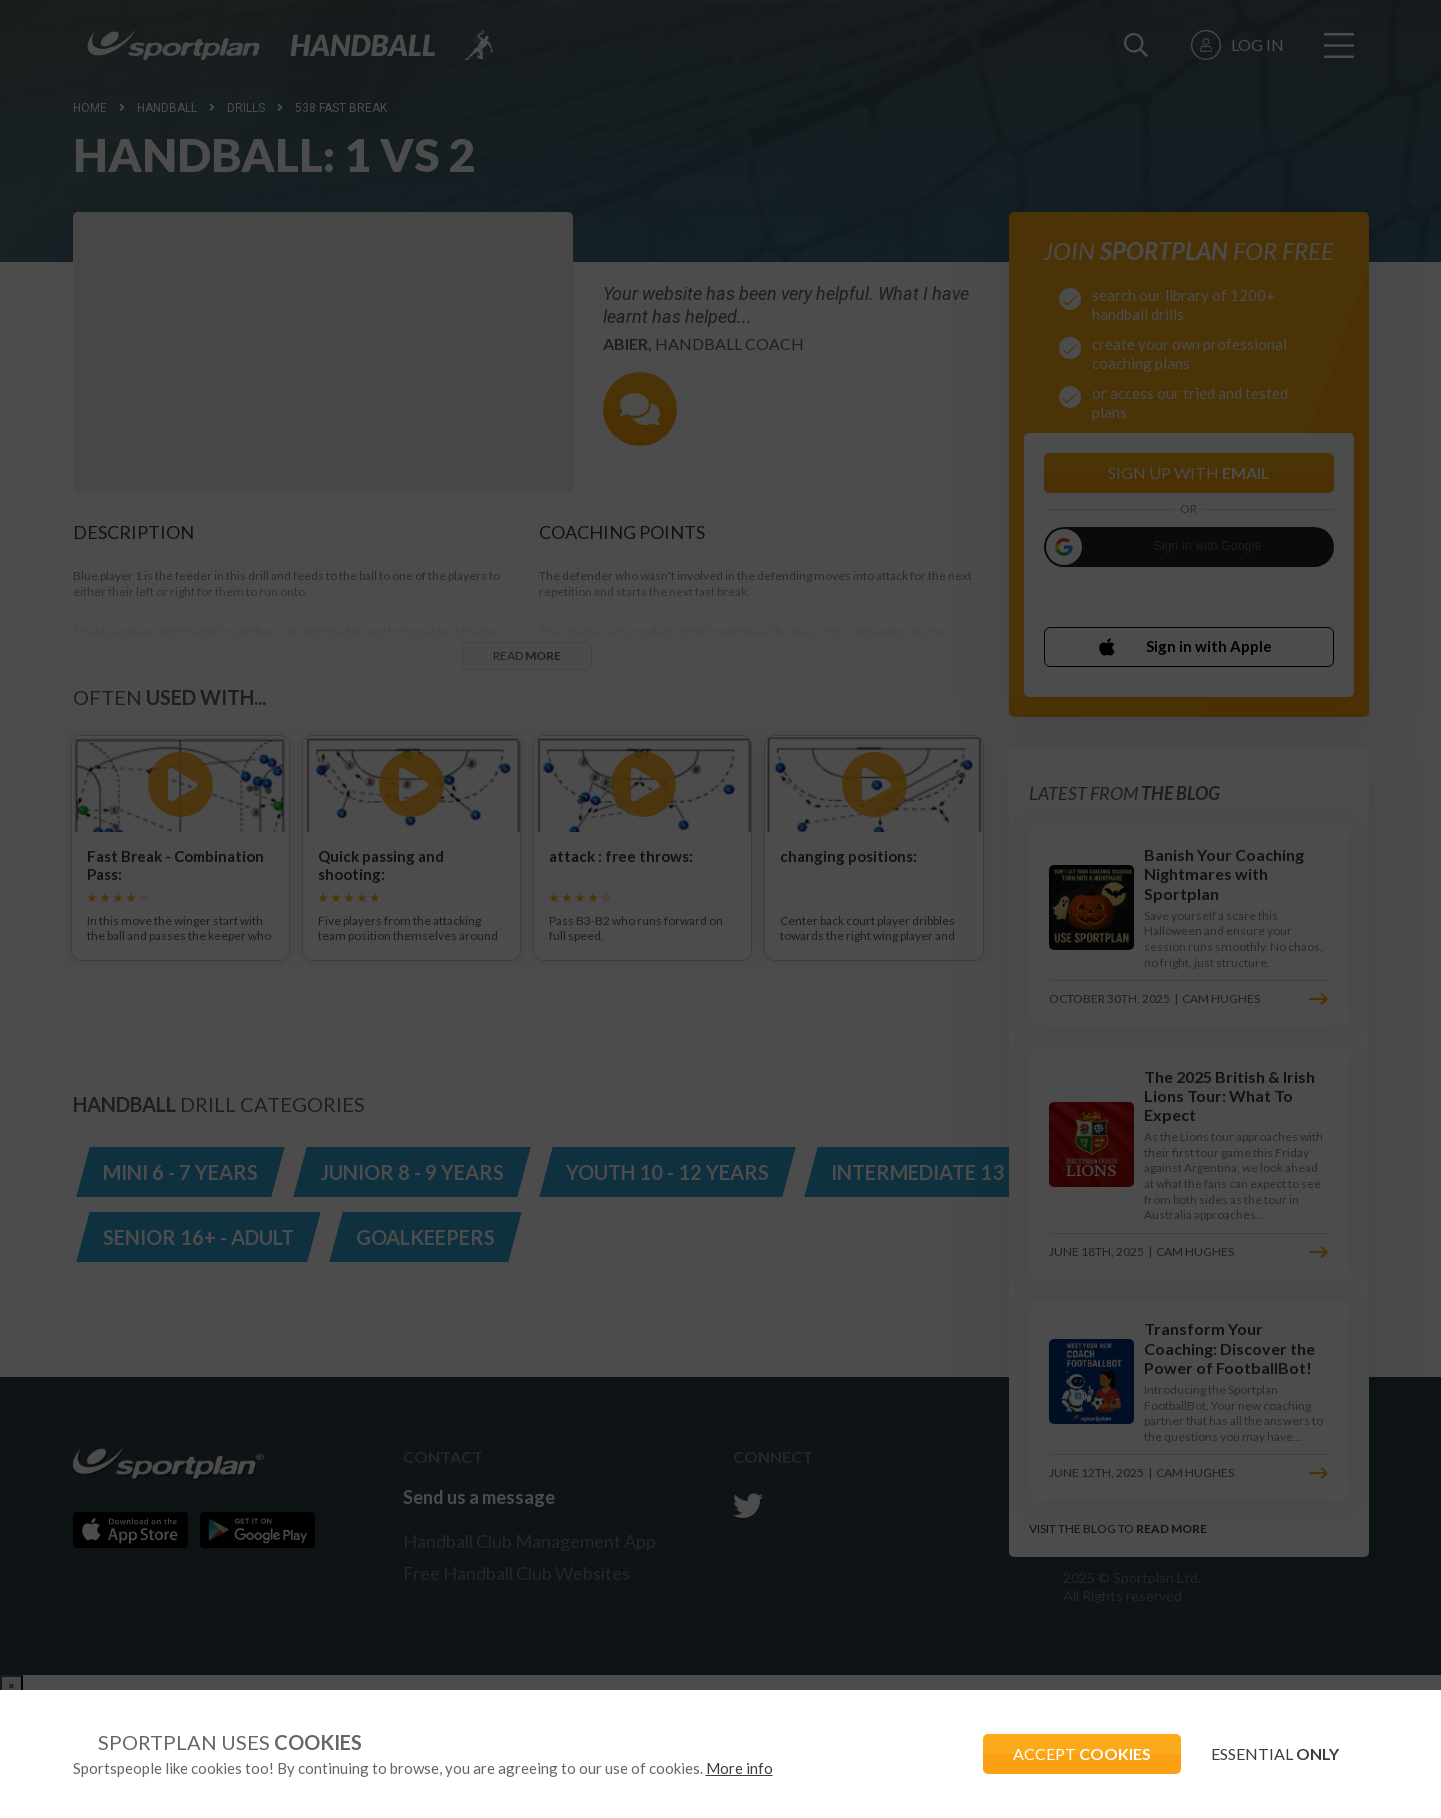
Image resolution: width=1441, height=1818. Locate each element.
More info (739, 1768)
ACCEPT (1082, 1753)
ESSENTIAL (1275, 1753)
